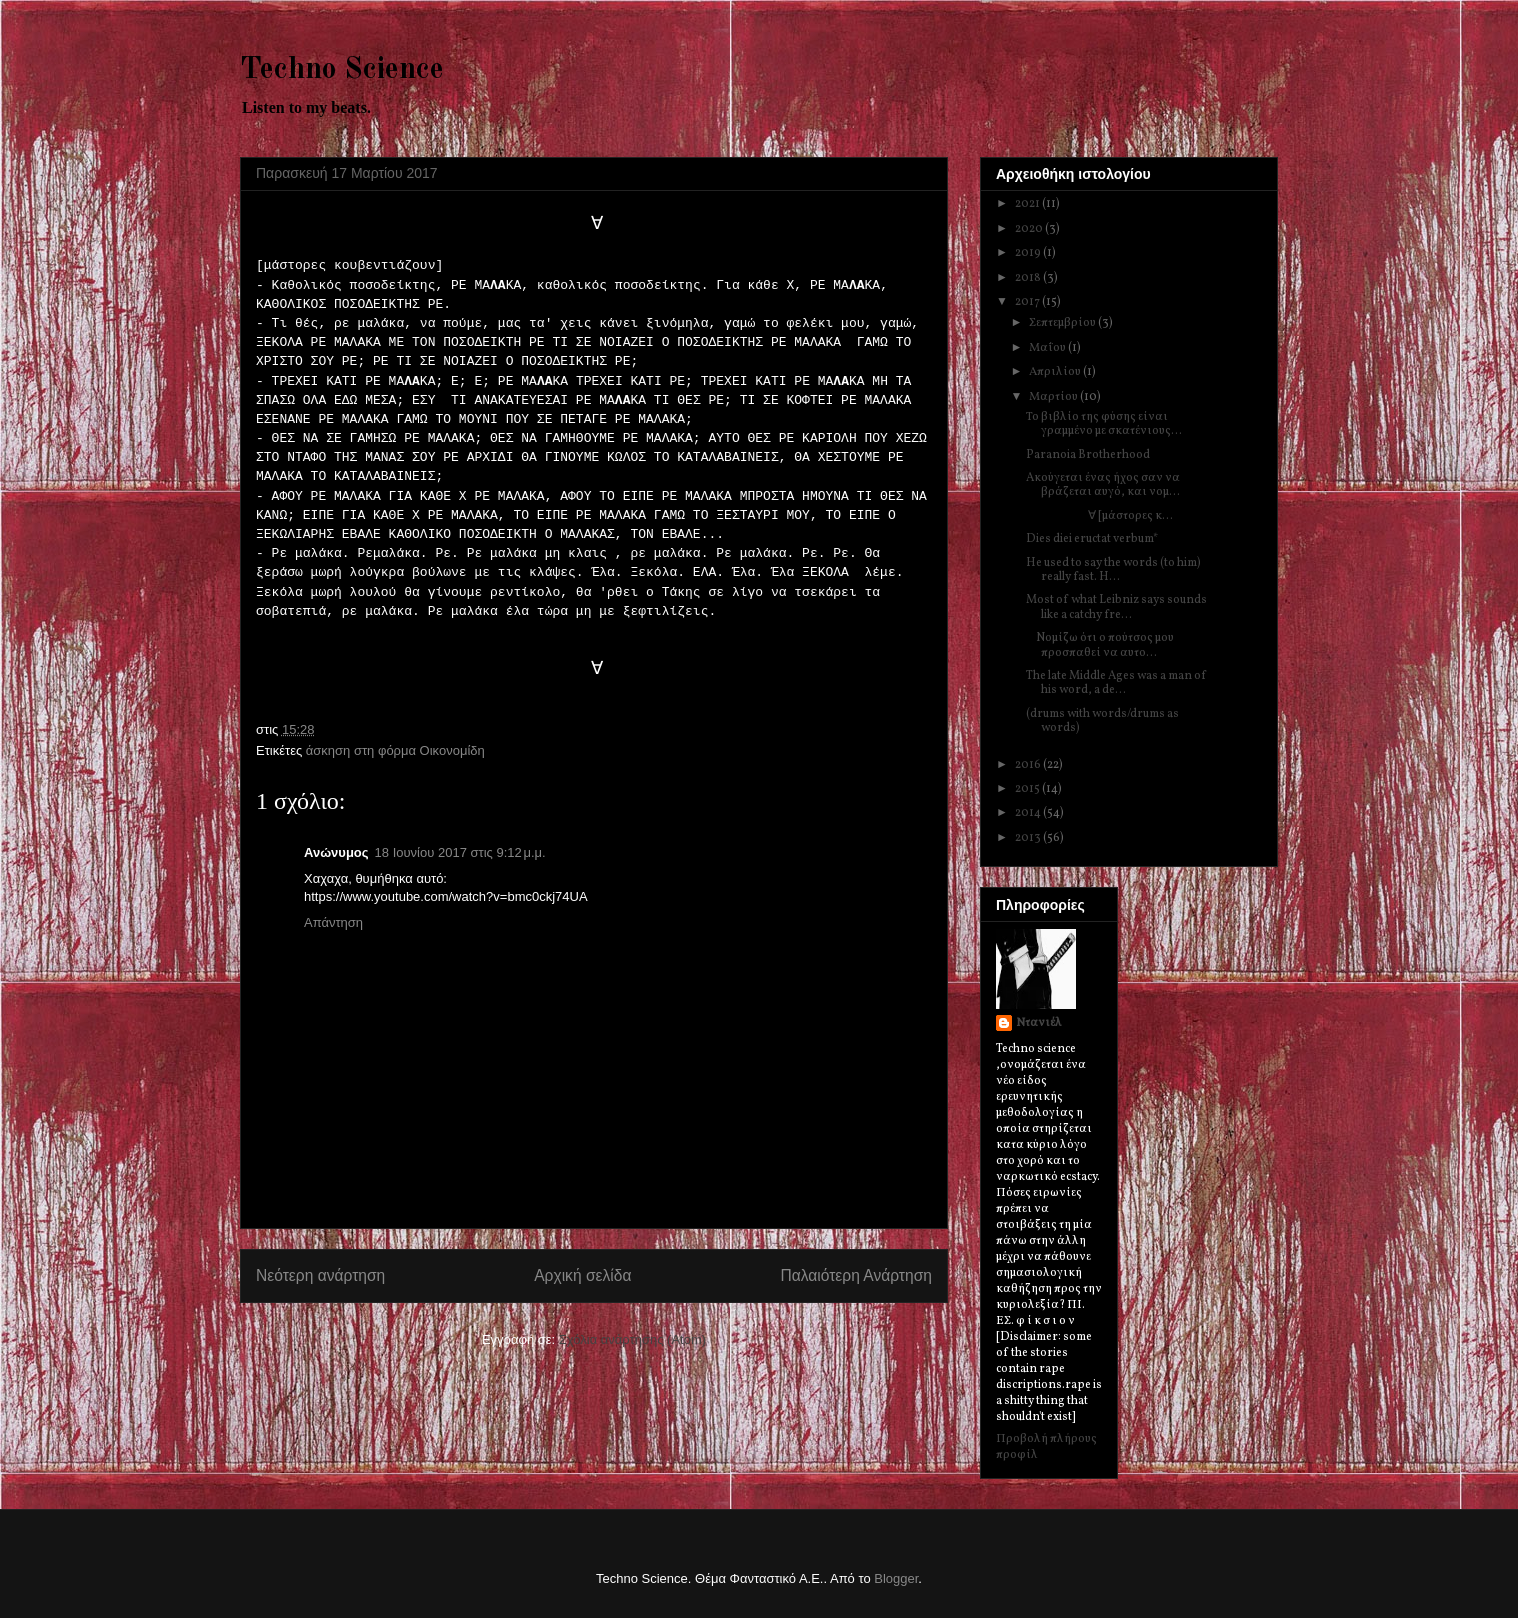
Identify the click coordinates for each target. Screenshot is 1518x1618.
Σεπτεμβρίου (1063, 323)
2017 (1028, 302)
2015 (1028, 789)
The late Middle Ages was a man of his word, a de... (1116, 683)
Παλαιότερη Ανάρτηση (856, 1275)
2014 (1029, 813)
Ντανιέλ (1039, 1023)
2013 (1029, 838)
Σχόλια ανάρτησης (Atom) (632, 1339)
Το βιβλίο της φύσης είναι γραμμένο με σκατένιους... (1104, 424)
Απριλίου (1056, 372)
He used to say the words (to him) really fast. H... (1113, 570)
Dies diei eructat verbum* (1092, 539)
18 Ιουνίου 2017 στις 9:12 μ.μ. (460, 852)
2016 (1029, 765)
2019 (1029, 253)
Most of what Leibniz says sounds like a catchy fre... (1116, 607)
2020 (1030, 229)
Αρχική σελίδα (582, 1275)
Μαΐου (1048, 348)
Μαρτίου (1054, 397)
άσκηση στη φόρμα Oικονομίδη (395, 750)
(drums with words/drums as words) (1102, 721)
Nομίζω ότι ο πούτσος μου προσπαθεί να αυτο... (1100, 645)
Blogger (896, 1578)
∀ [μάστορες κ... (1099, 516)
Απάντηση (333, 922)
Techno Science (342, 70)
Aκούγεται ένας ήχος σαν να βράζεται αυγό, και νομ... (1103, 485)
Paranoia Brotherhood (1088, 455)
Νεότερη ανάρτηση (320, 1275)
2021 (1028, 204)
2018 (1029, 278)
